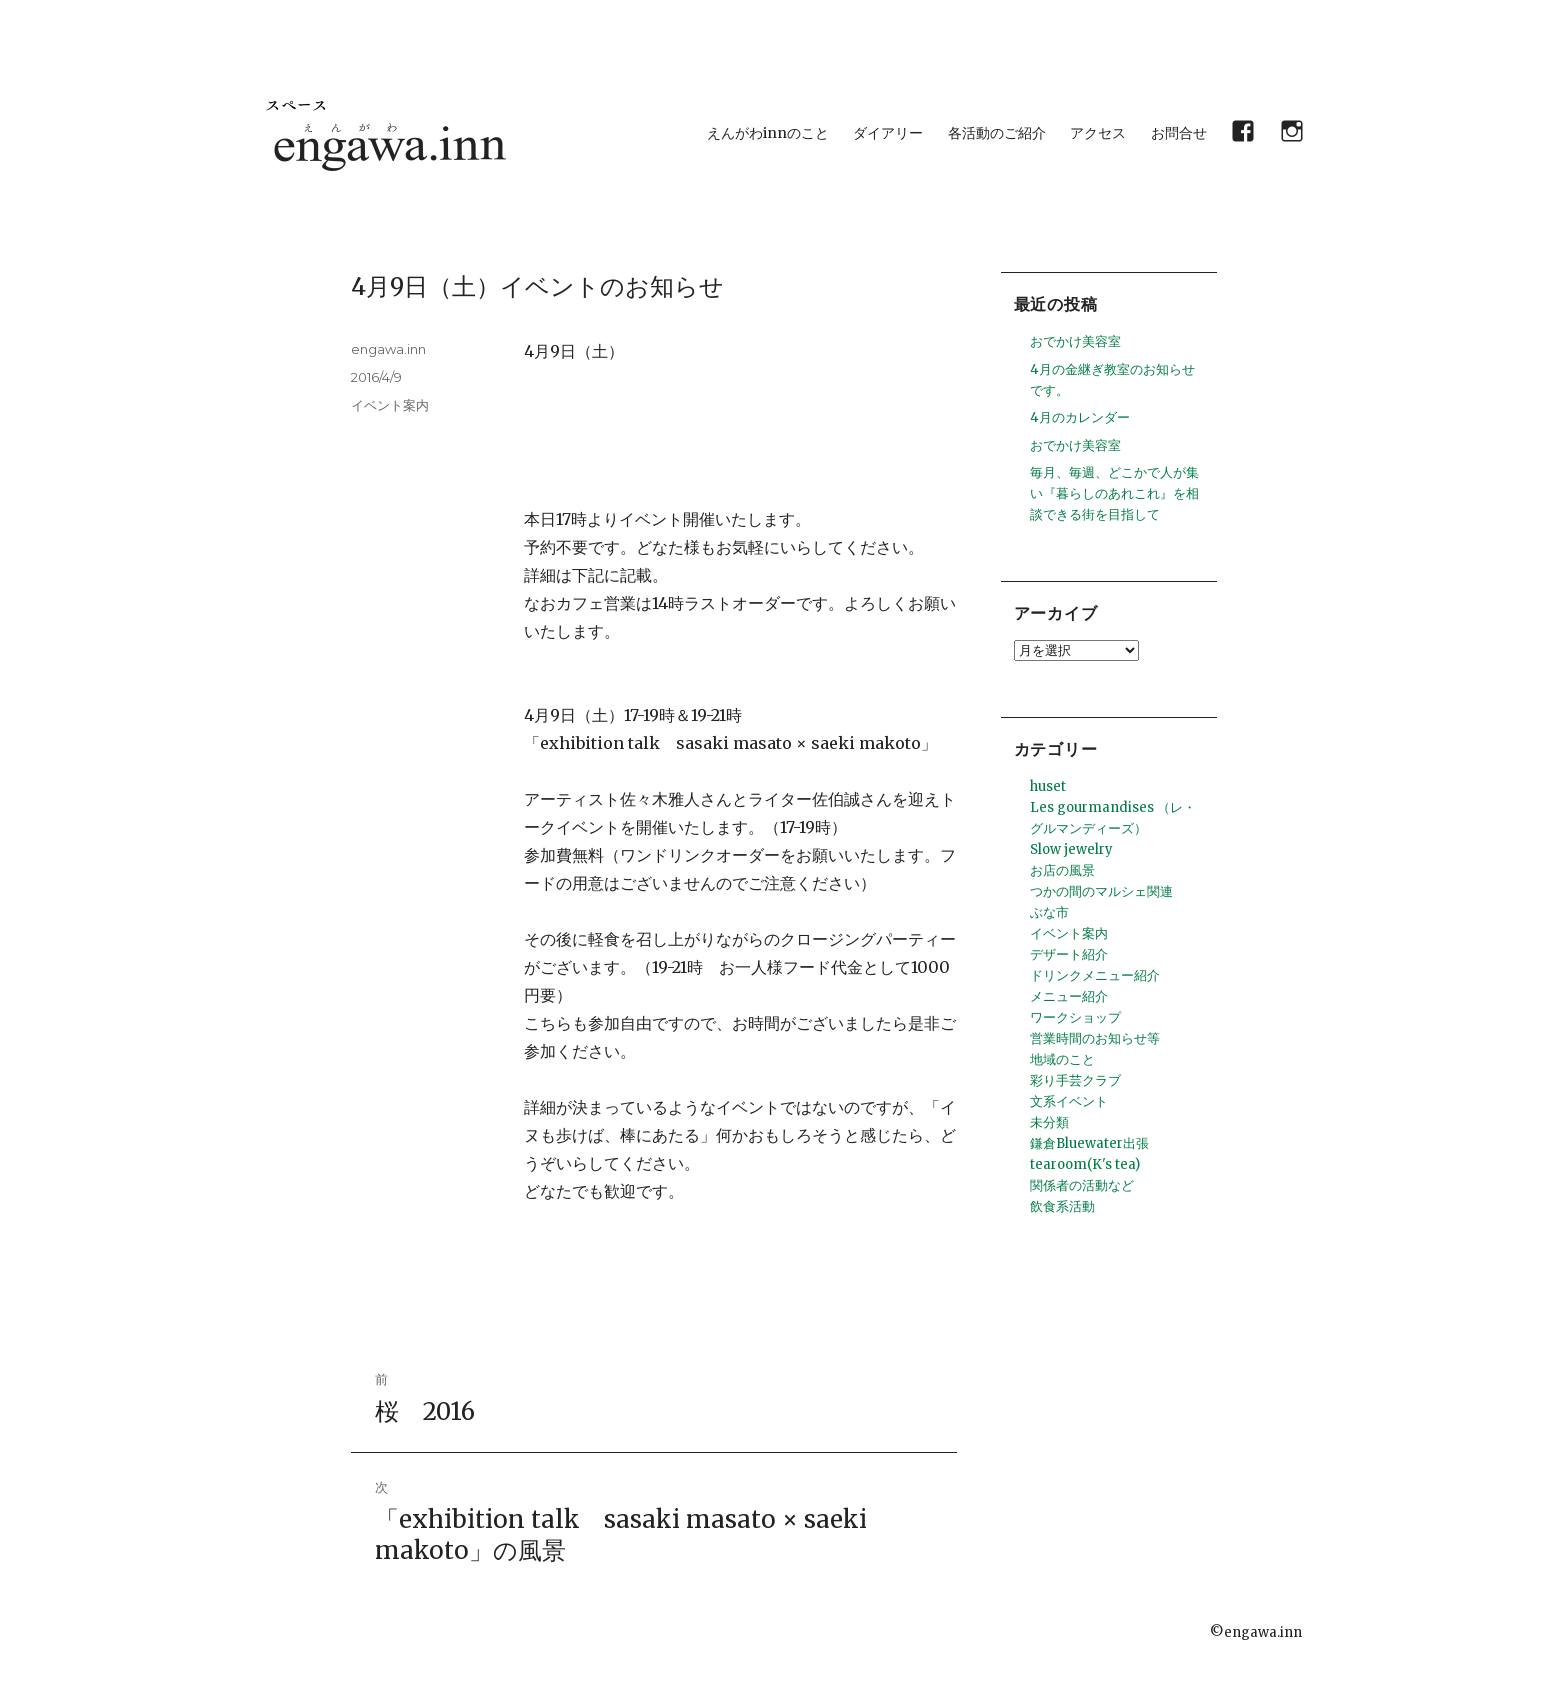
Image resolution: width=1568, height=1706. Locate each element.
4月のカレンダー (1080, 417)
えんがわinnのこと (768, 133)
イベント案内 (390, 405)
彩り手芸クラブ (1075, 1080)
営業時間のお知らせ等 (1095, 1038)
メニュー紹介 (1069, 996)
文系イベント (1069, 1101)
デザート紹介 (1069, 954)
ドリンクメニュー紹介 (1095, 975)
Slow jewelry (1071, 849)
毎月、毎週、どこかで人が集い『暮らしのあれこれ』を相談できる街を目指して (1114, 493)
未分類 (1049, 1122)
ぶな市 (1049, 912)
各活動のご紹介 (997, 133)
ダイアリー (888, 133)
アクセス (1098, 133)
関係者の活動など (1082, 1185)
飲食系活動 (1062, 1206)
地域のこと (1062, 1059)
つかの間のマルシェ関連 (1101, 891)
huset (1048, 786)
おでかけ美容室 (1075, 341)
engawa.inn (388, 349)
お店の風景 (1062, 870)
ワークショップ (1075, 1017)
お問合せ (1179, 133)
